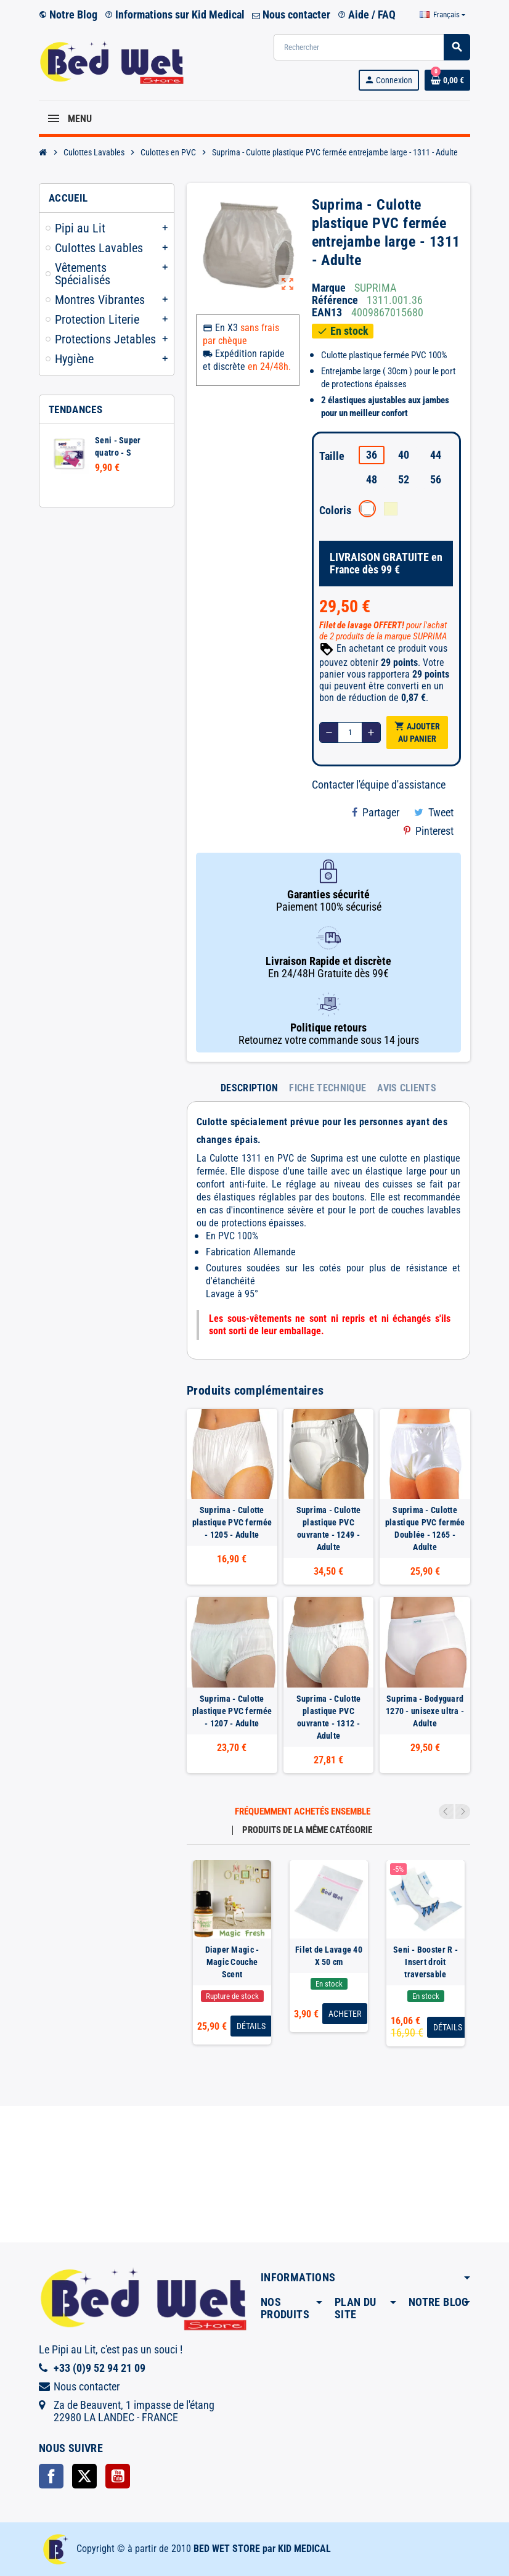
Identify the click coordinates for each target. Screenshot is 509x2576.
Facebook (51, 2476)
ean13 (327, 312)
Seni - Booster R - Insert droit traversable (425, 1962)
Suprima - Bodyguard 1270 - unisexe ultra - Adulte (425, 1711)
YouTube (117, 2476)
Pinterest (429, 830)
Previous (446, 1811)
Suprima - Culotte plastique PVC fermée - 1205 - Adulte (232, 1522)
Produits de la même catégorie (307, 1830)
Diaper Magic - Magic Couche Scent (232, 1962)
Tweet (434, 812)
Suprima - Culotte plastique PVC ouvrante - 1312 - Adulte (328, 1717)
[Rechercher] (372, 47)
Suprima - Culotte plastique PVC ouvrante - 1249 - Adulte (328, 1528)
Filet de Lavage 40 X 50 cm (328, 1956)
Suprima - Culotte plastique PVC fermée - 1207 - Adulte (232, 1711)
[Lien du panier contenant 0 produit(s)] (447, 80)
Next (462, 1811)
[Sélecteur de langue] (442, 15)
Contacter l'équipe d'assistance (379, 784)
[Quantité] (350, 732)
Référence (335, 300)
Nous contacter (291, 14)
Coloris (334, 510)
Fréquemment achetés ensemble (302, 1811)
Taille (331, 455)
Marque (329, 288)
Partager (375, 812)
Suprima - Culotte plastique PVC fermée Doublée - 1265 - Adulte (425, 1528)
